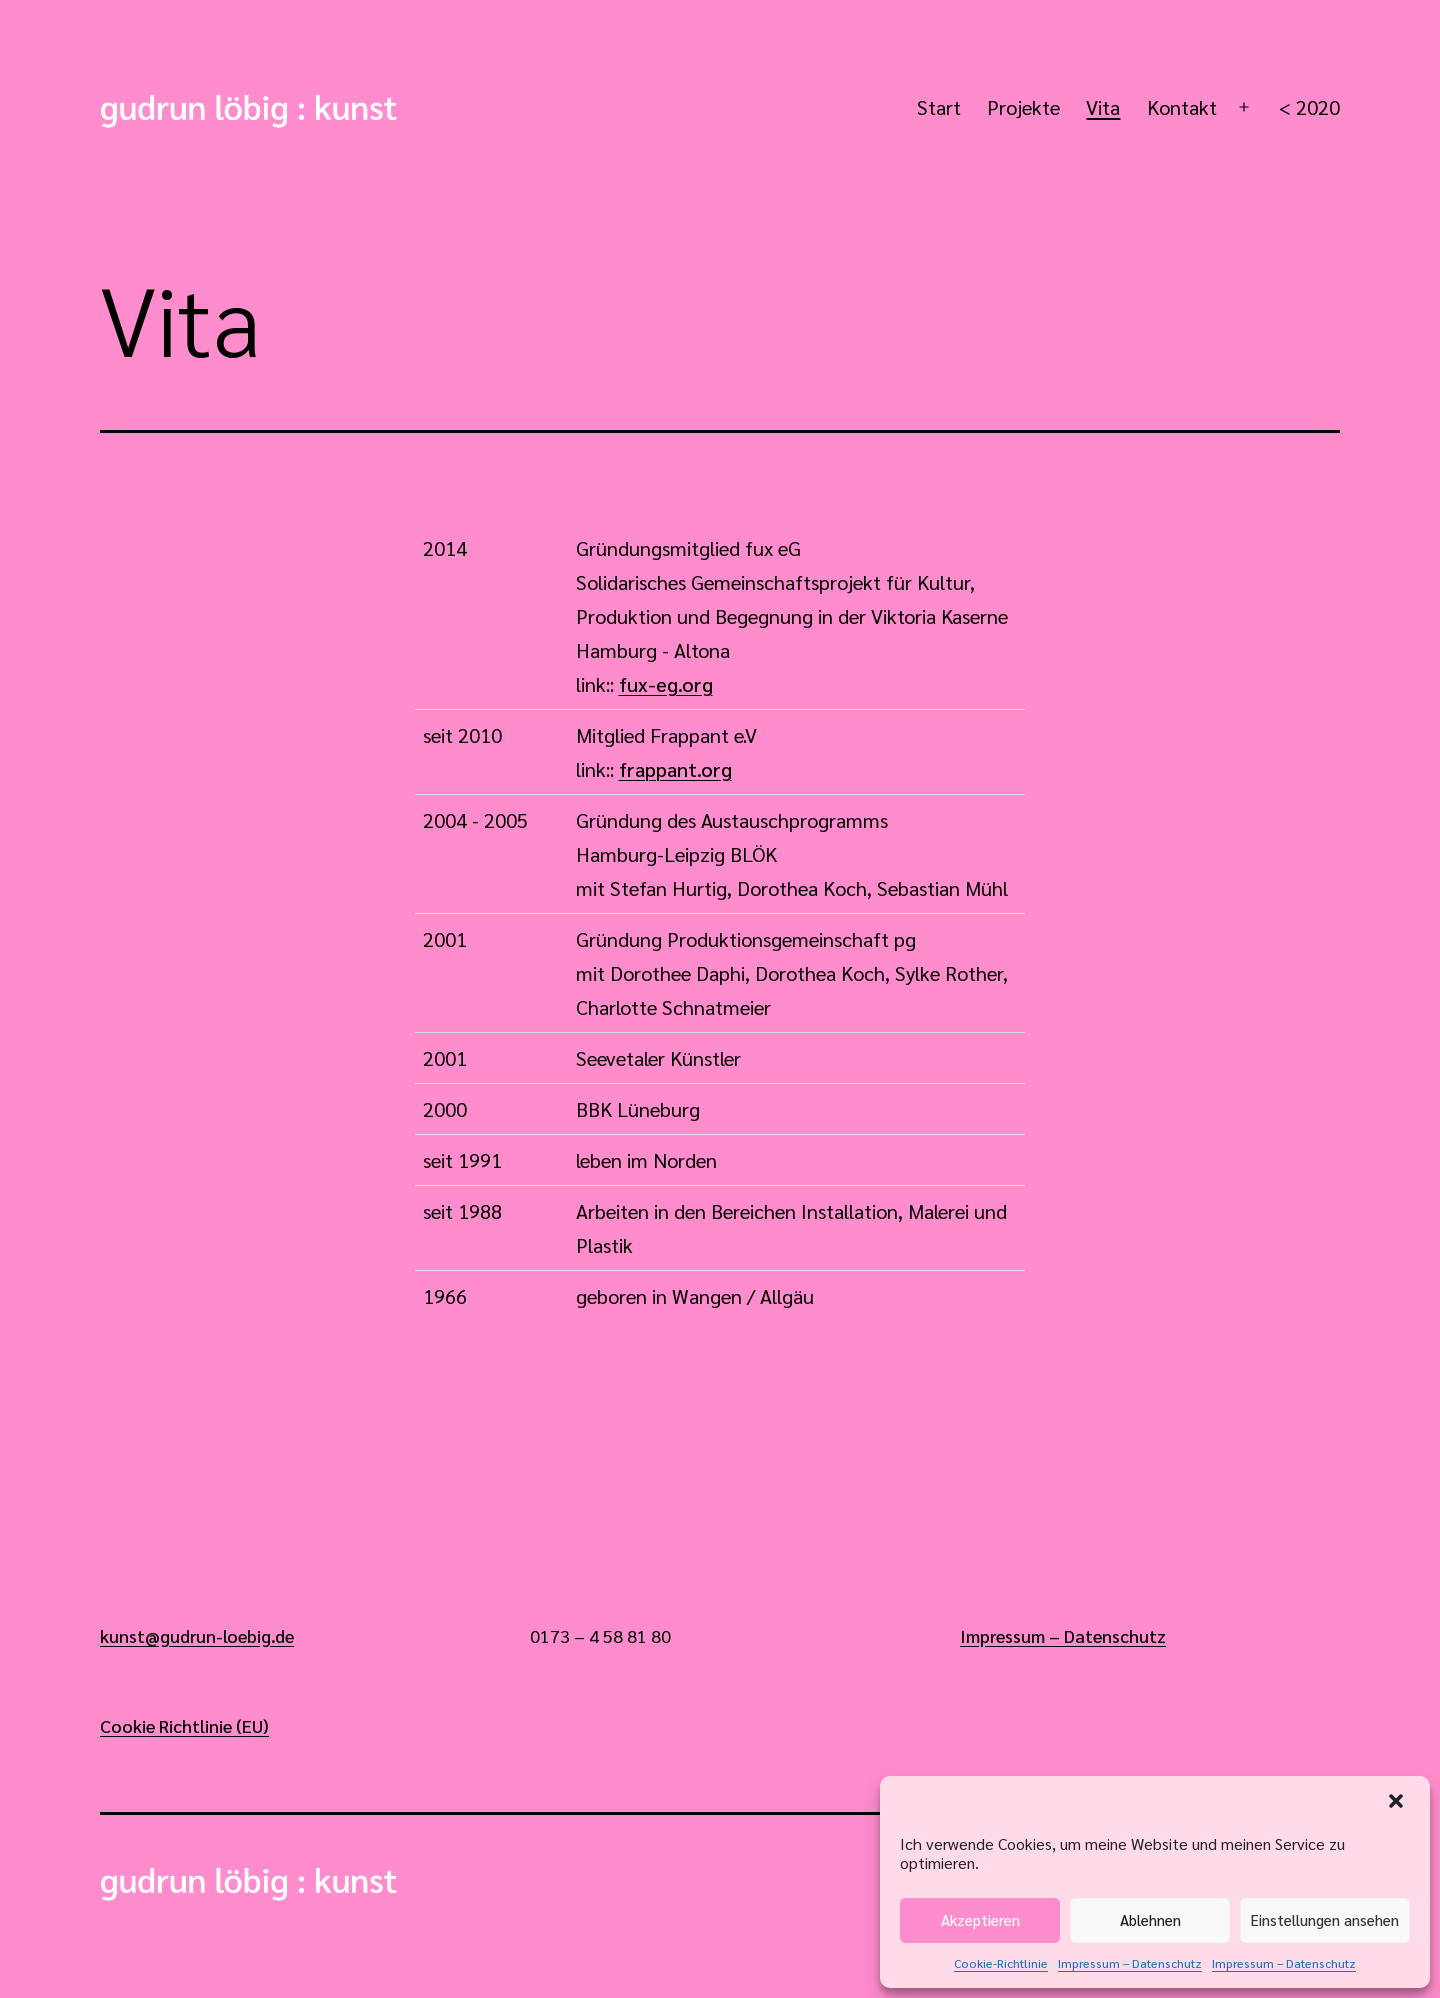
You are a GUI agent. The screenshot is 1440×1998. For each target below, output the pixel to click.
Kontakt (1182, 107)
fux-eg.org (666, 684)
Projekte (1023, 107)
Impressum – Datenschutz (1130, 1963)
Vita (1103, 107)
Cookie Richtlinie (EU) (184, 1725)
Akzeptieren (980, 1919)
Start (939, 107)
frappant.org (675, 769)
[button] (1398, 1803)
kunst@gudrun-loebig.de (197, 1635)
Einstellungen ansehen (1325, 1919)
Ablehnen (1150, 1919)
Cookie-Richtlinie (1001, 1963)
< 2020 (1309, 107)
